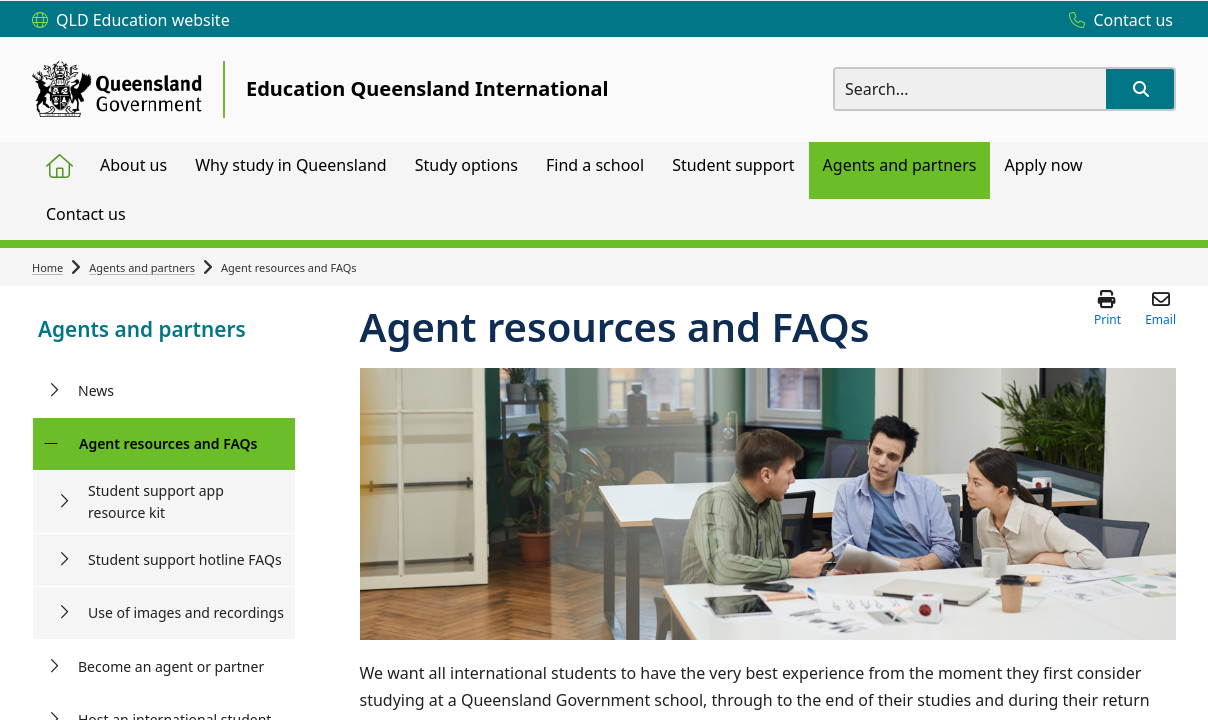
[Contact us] (1116, 21)
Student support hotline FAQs (185, 559)
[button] (1140, 89)
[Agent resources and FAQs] (50, 444)
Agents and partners (142, 267)
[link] (164, 331)
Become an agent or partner (171, 666)
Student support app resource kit (156, 501)
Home (47, 267)
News (96, 390)
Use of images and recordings (186, 612)
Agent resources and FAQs (168, 443)
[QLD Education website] (131, 21)
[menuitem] (59, 166)
